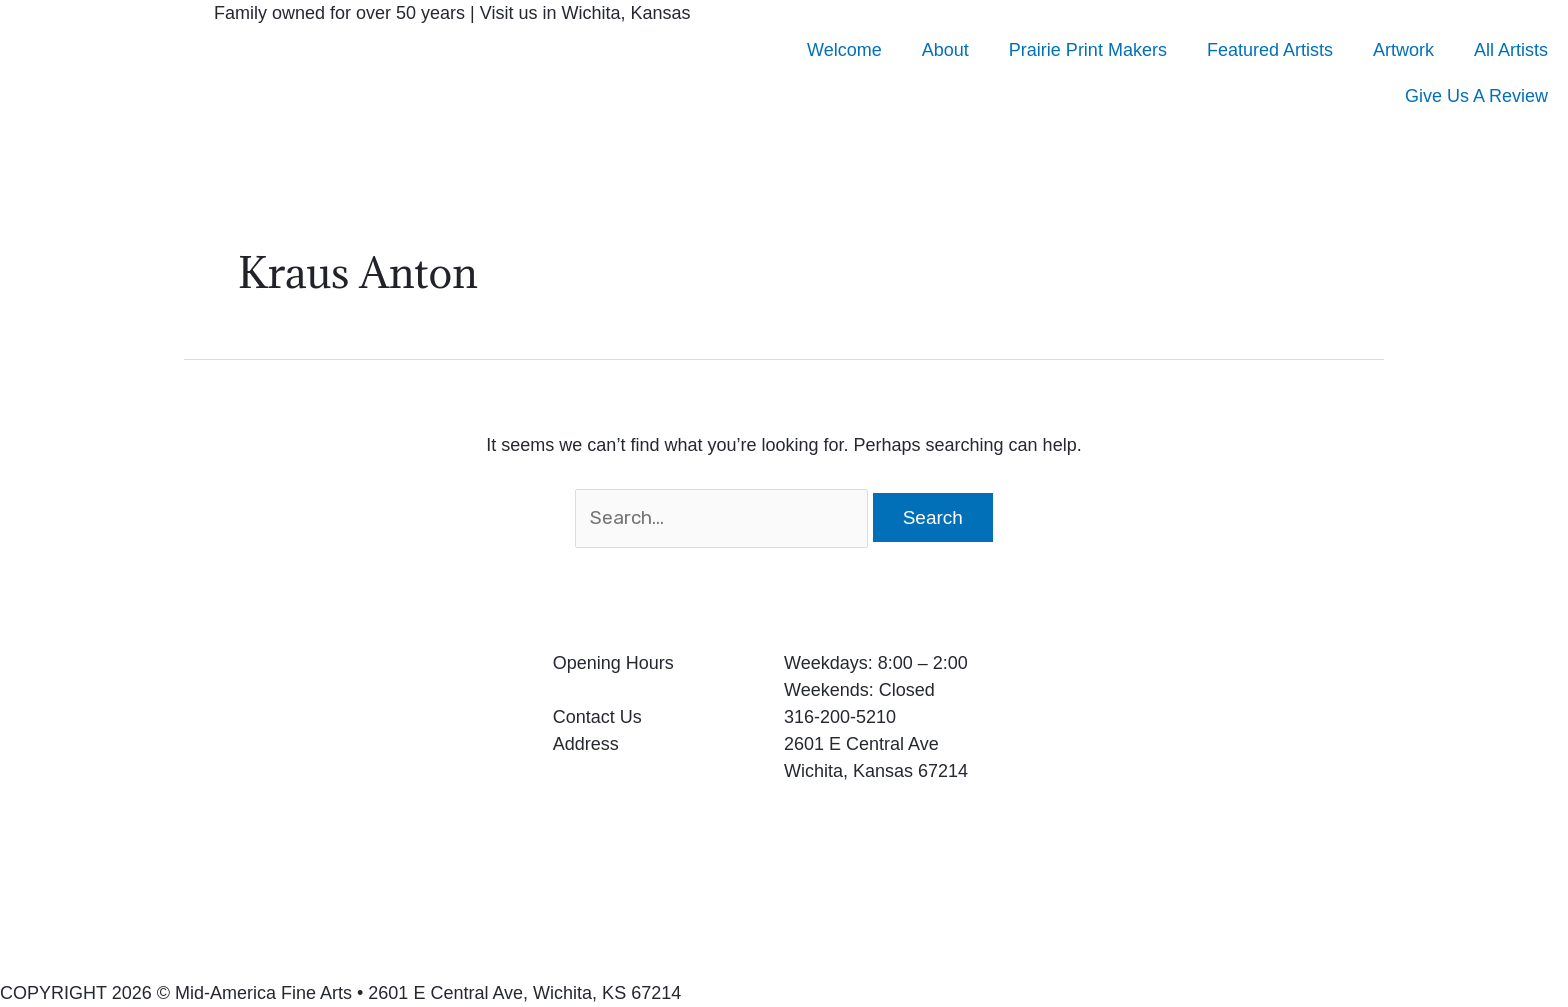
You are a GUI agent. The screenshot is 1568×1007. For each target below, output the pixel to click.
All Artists (1511, 50)
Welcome (844, 50)
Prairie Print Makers (1088, 50)
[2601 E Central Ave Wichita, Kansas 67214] (1306, 800)
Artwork (1403, 50)
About (945, 50)
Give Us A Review (1476, 96)
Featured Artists (1270, 50)
